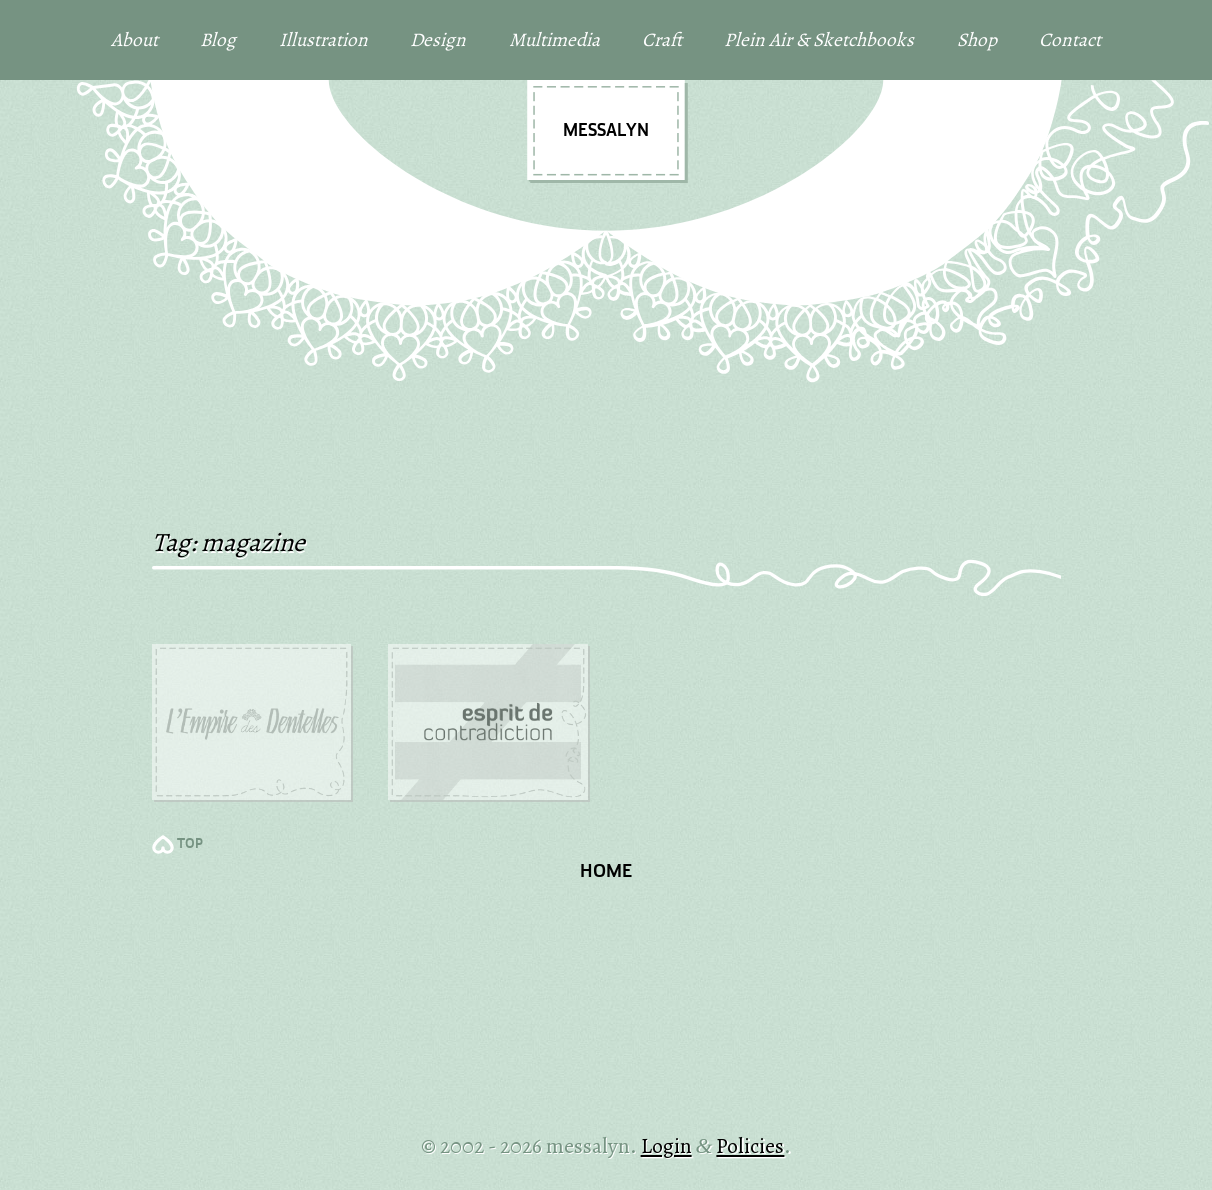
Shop (977, 39)
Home (606, 872)
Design (438, 39)
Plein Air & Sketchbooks (819, 39)
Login (666, 1145)
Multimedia (554, 39)
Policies (750, 1145)
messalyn (606, 131)
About (134, 39)
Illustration (323, 39)
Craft (662, 39)
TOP (190, 844)
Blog (218, 39)
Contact (1070, 39)
